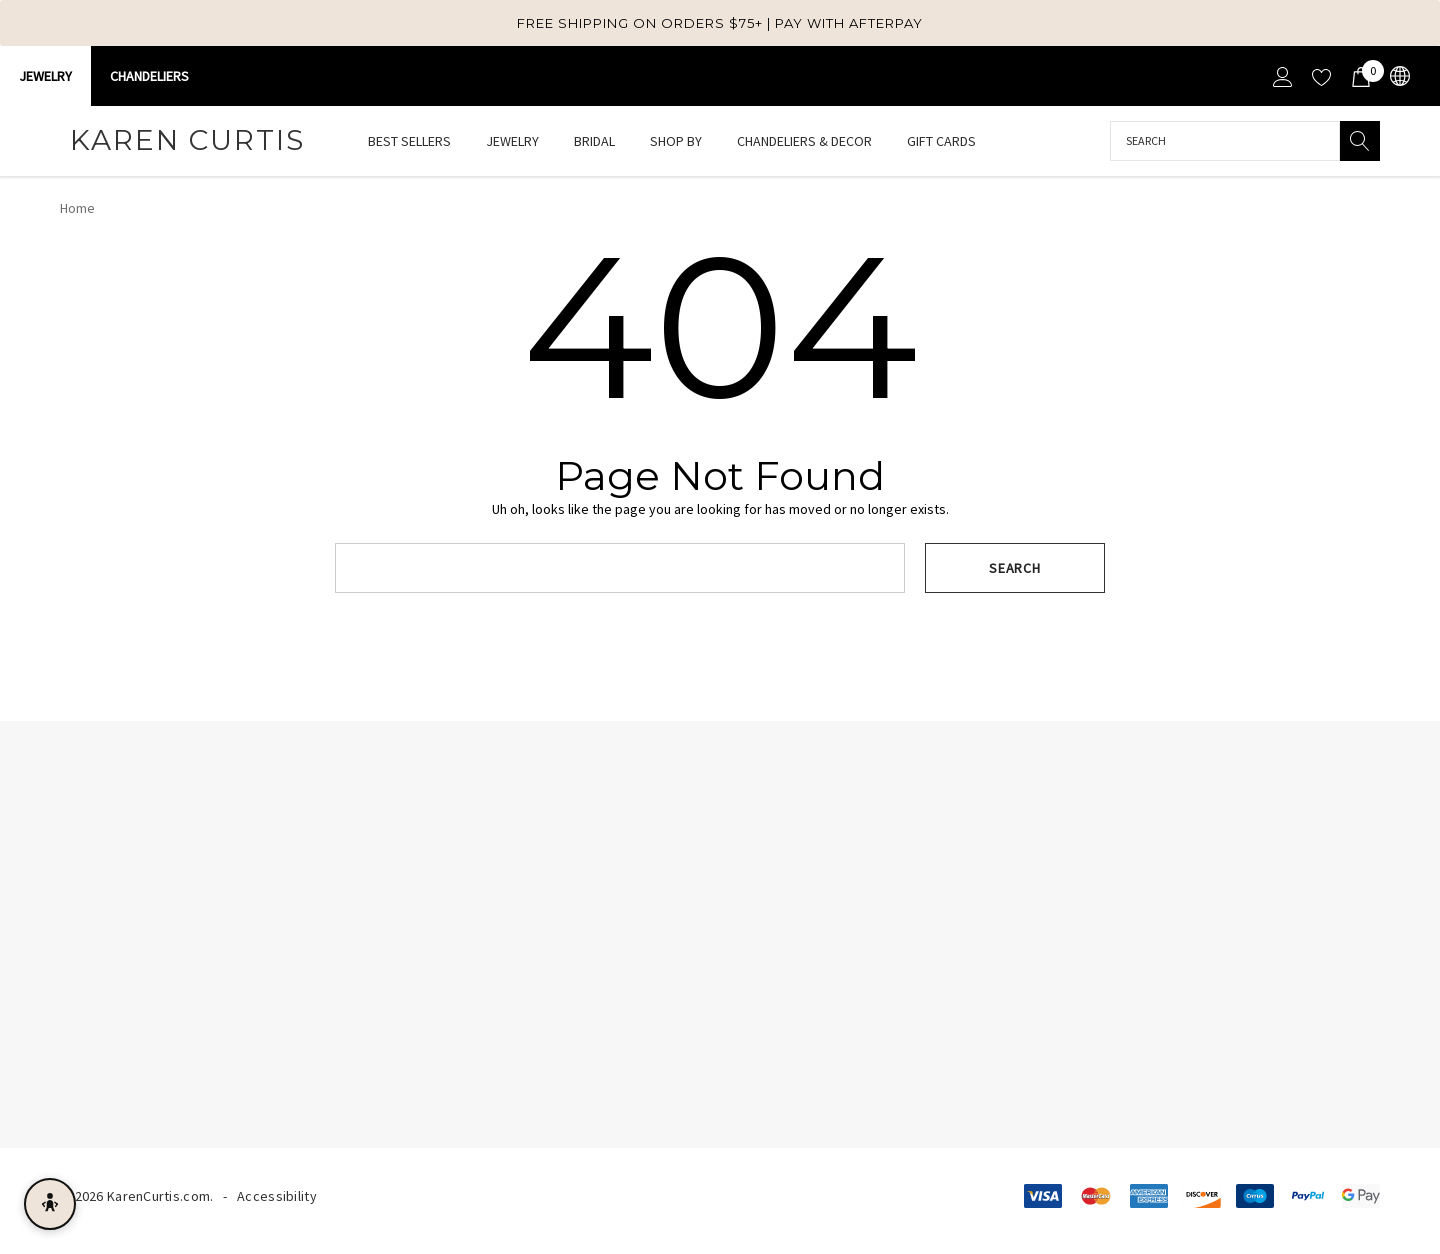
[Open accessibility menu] (50, 1204)
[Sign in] (1281, 76)
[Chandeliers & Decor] (804, 142)
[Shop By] (676, 142)
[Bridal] (594, 142)
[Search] (1360, 141)
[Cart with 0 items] (1359, 76)
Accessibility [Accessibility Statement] (277, 1196)
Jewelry (45, 76)
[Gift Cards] (941, 141)
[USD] (1398, 76)
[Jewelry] (512, 142)
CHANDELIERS (149, 76)
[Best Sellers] (409, 141)
